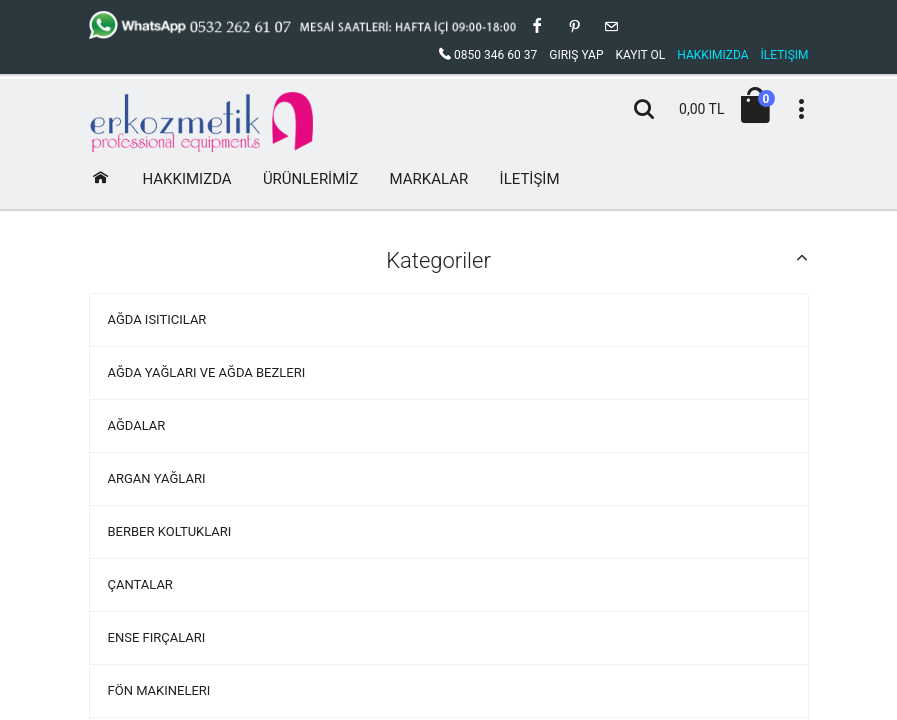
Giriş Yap (576, 55)
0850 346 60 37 (488, 55)
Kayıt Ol (640, 55)
